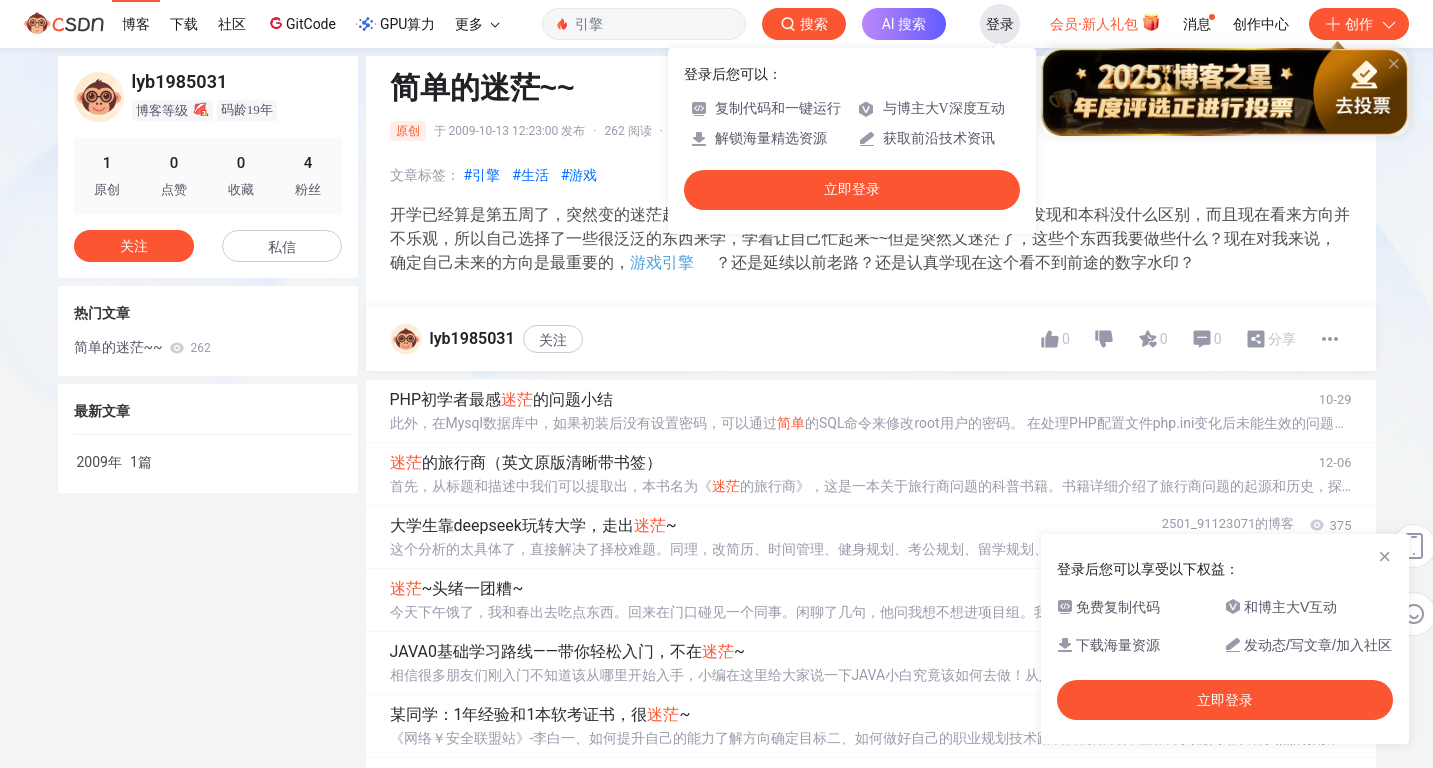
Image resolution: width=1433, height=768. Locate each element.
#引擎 (482, 175)
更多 (477, 24)
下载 (184, 24)
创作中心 (1261, 24)
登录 (1000, 24)
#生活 (530, 175)
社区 (232, 24)
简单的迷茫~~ (142, 347)
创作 (1359, 24)
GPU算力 (395, 24)
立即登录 (852, 189)
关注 (553, 340)
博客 (136, 24)
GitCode (301, 23)
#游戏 (579, 175)
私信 (282, 247)
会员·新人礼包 (1105, 22)
